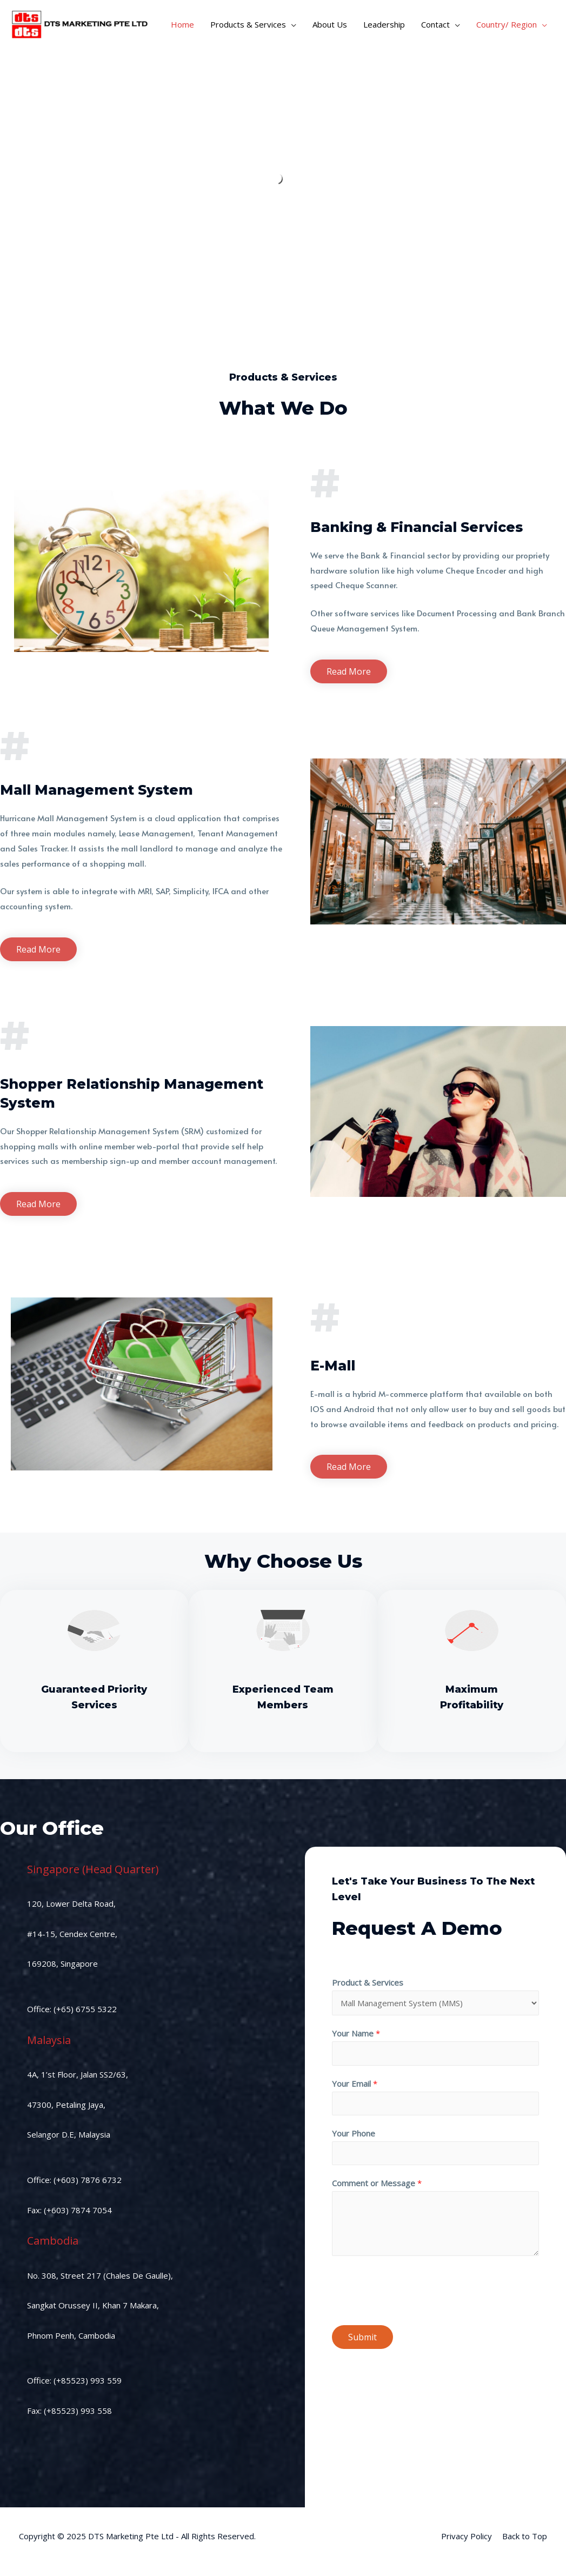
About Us (329, 24)
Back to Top (524, 2536)
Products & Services (248, 24)
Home (182, 24)
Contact (435, 24)
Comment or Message (377, 2183)
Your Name (356, 2033)
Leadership (384, 24)
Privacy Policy (466, 2536)
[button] (348, 671)
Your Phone (353, 2133)
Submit (362, 2337)
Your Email (354, 2083)
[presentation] (414, 2288)
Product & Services (367, 1982)
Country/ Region (506, 24)
